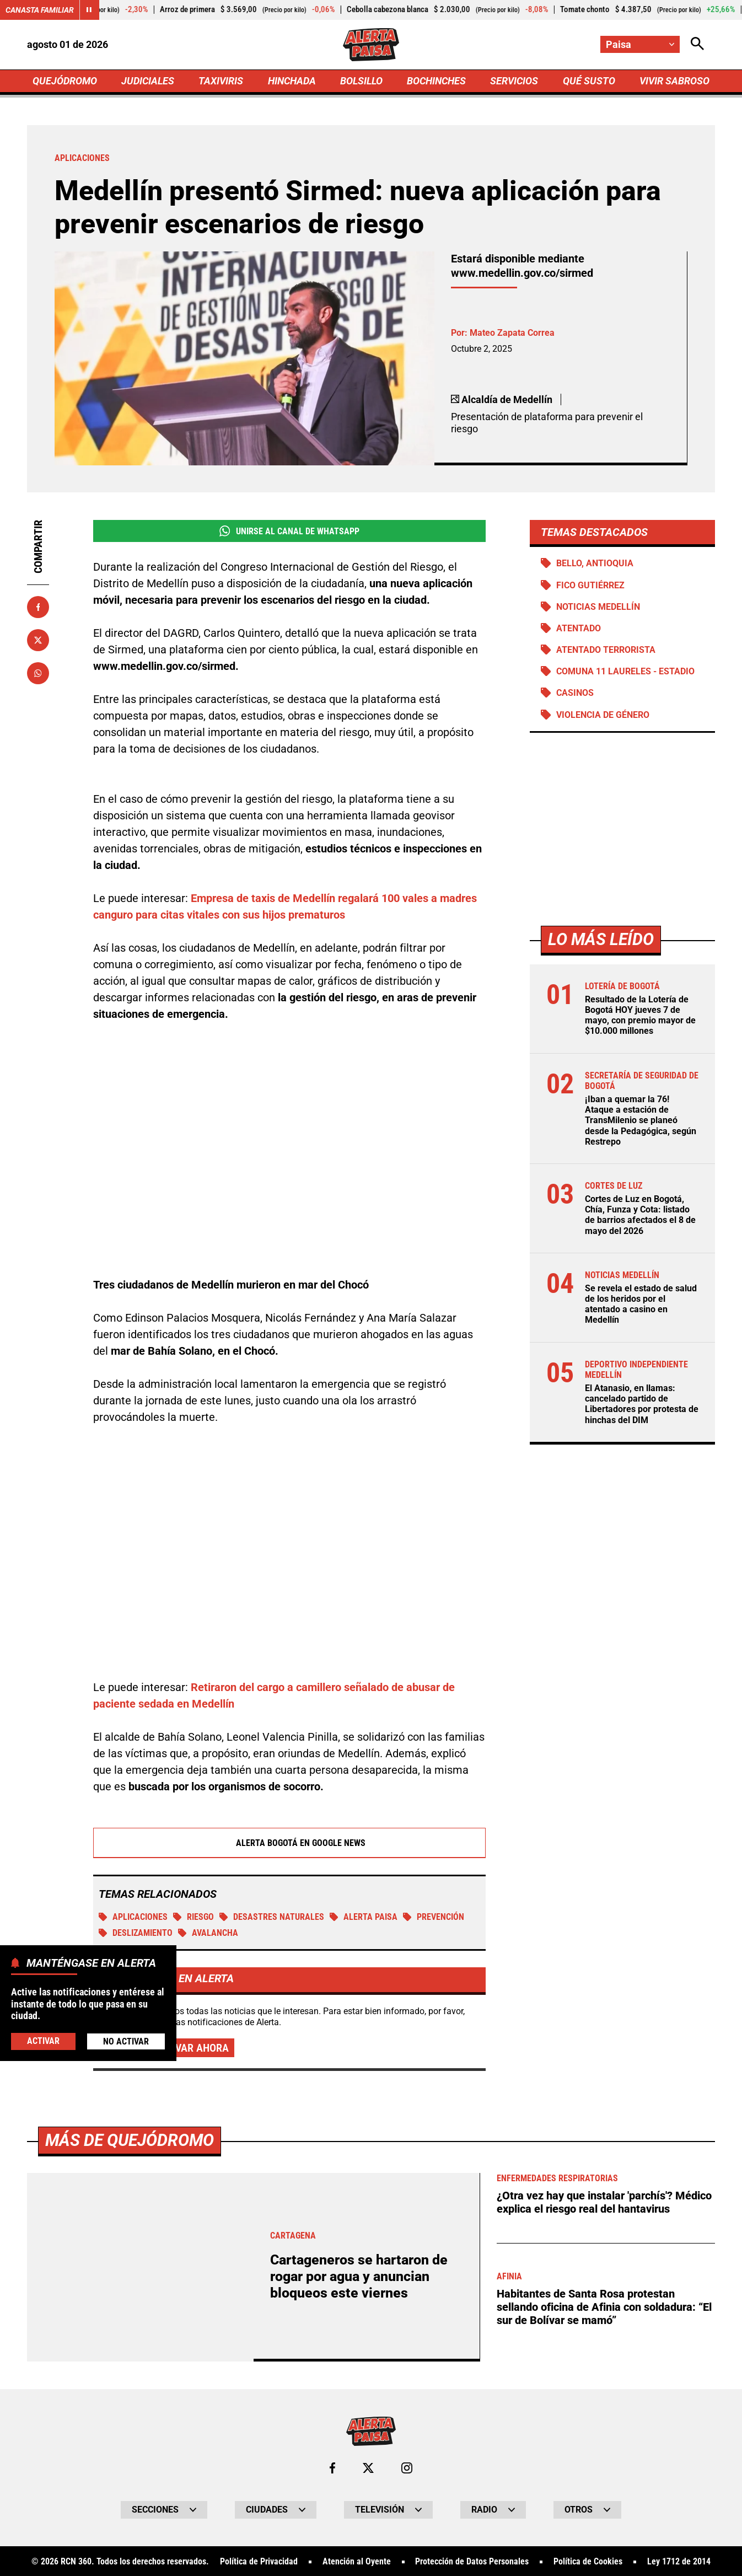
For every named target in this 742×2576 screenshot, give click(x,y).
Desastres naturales (271, 1917)
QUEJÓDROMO (65, 81)
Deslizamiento (136, 1933)
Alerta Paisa (363, 1917)
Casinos (575, 693)
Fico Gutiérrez (590, 585)
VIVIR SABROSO (674, 81)
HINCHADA (292, 81)
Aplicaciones (133, 1917)
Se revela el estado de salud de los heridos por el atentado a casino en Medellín (641, 1304)
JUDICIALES (147, 81)
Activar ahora (191, 2048)
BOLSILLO (361, 81)
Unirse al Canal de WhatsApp (289, 530)
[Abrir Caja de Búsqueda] (697, 44)
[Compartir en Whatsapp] (38, 673)
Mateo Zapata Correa (512, 333)
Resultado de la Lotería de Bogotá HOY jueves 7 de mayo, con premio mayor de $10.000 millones (640, 1015)
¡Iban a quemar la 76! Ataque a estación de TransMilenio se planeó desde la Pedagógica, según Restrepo (640, 1120)
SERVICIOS (514, 81)
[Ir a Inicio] (371, 44)
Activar (43, 2041)
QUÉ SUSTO (589, 81)
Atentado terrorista (605, 650)
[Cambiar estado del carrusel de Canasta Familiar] (89, 10)
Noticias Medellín (598, 607)
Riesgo (193, 1917)
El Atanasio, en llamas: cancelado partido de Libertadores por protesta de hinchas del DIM (641, 1404)
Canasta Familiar (40, 10)
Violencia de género (602, 715)
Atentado (578, 628)
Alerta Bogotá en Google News (289, 1843)
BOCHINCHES (436, 81)
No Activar (126, 2041)
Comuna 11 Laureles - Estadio (625, 671)
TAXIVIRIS (220, 81)
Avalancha (208, 1933)
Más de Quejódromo (129, 2527)
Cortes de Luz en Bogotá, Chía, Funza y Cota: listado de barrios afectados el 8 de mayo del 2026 (640, 1215)
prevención (433, 1917)
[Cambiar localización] (640, 44)
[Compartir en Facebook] (38, 607)
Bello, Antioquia (594, 563)
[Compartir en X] (38, 640)
